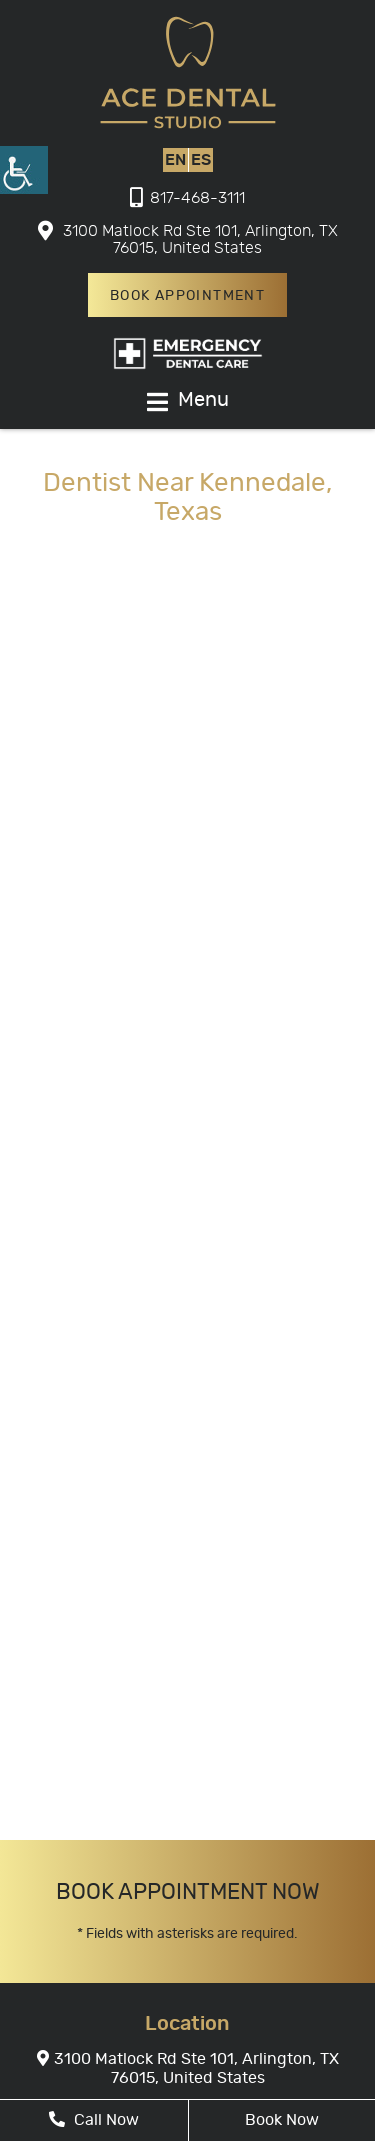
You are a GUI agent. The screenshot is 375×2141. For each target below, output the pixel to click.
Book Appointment (187, 296)
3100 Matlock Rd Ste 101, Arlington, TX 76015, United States (188, 239)
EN (175, 160)
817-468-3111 (187, 198)
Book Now (282, 2120)
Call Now (94, 2119)
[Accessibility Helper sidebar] (24, 170)
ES (201, 160)
